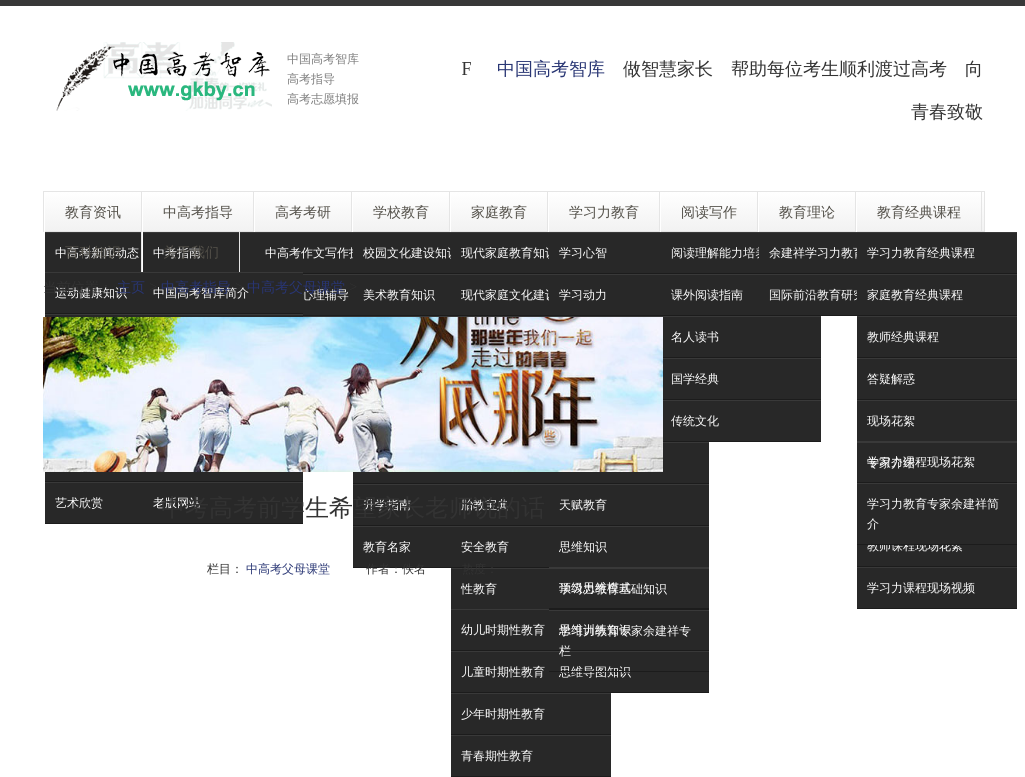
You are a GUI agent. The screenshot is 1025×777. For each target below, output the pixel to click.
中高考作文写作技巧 (319, 252)
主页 (131, 286)
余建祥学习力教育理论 (829, 252)
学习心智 (583, 252)
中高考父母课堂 (296, 286)
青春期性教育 (497, 755)
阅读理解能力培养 (719, 252)
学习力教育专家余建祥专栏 (625, 640)
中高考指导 (196, 286)
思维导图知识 (595, 671)
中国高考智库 (551, 68)
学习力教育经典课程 (921, 252)
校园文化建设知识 (411, 252)
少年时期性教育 (503, 713)
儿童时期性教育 (503, 671)
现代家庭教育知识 (509, 252)
